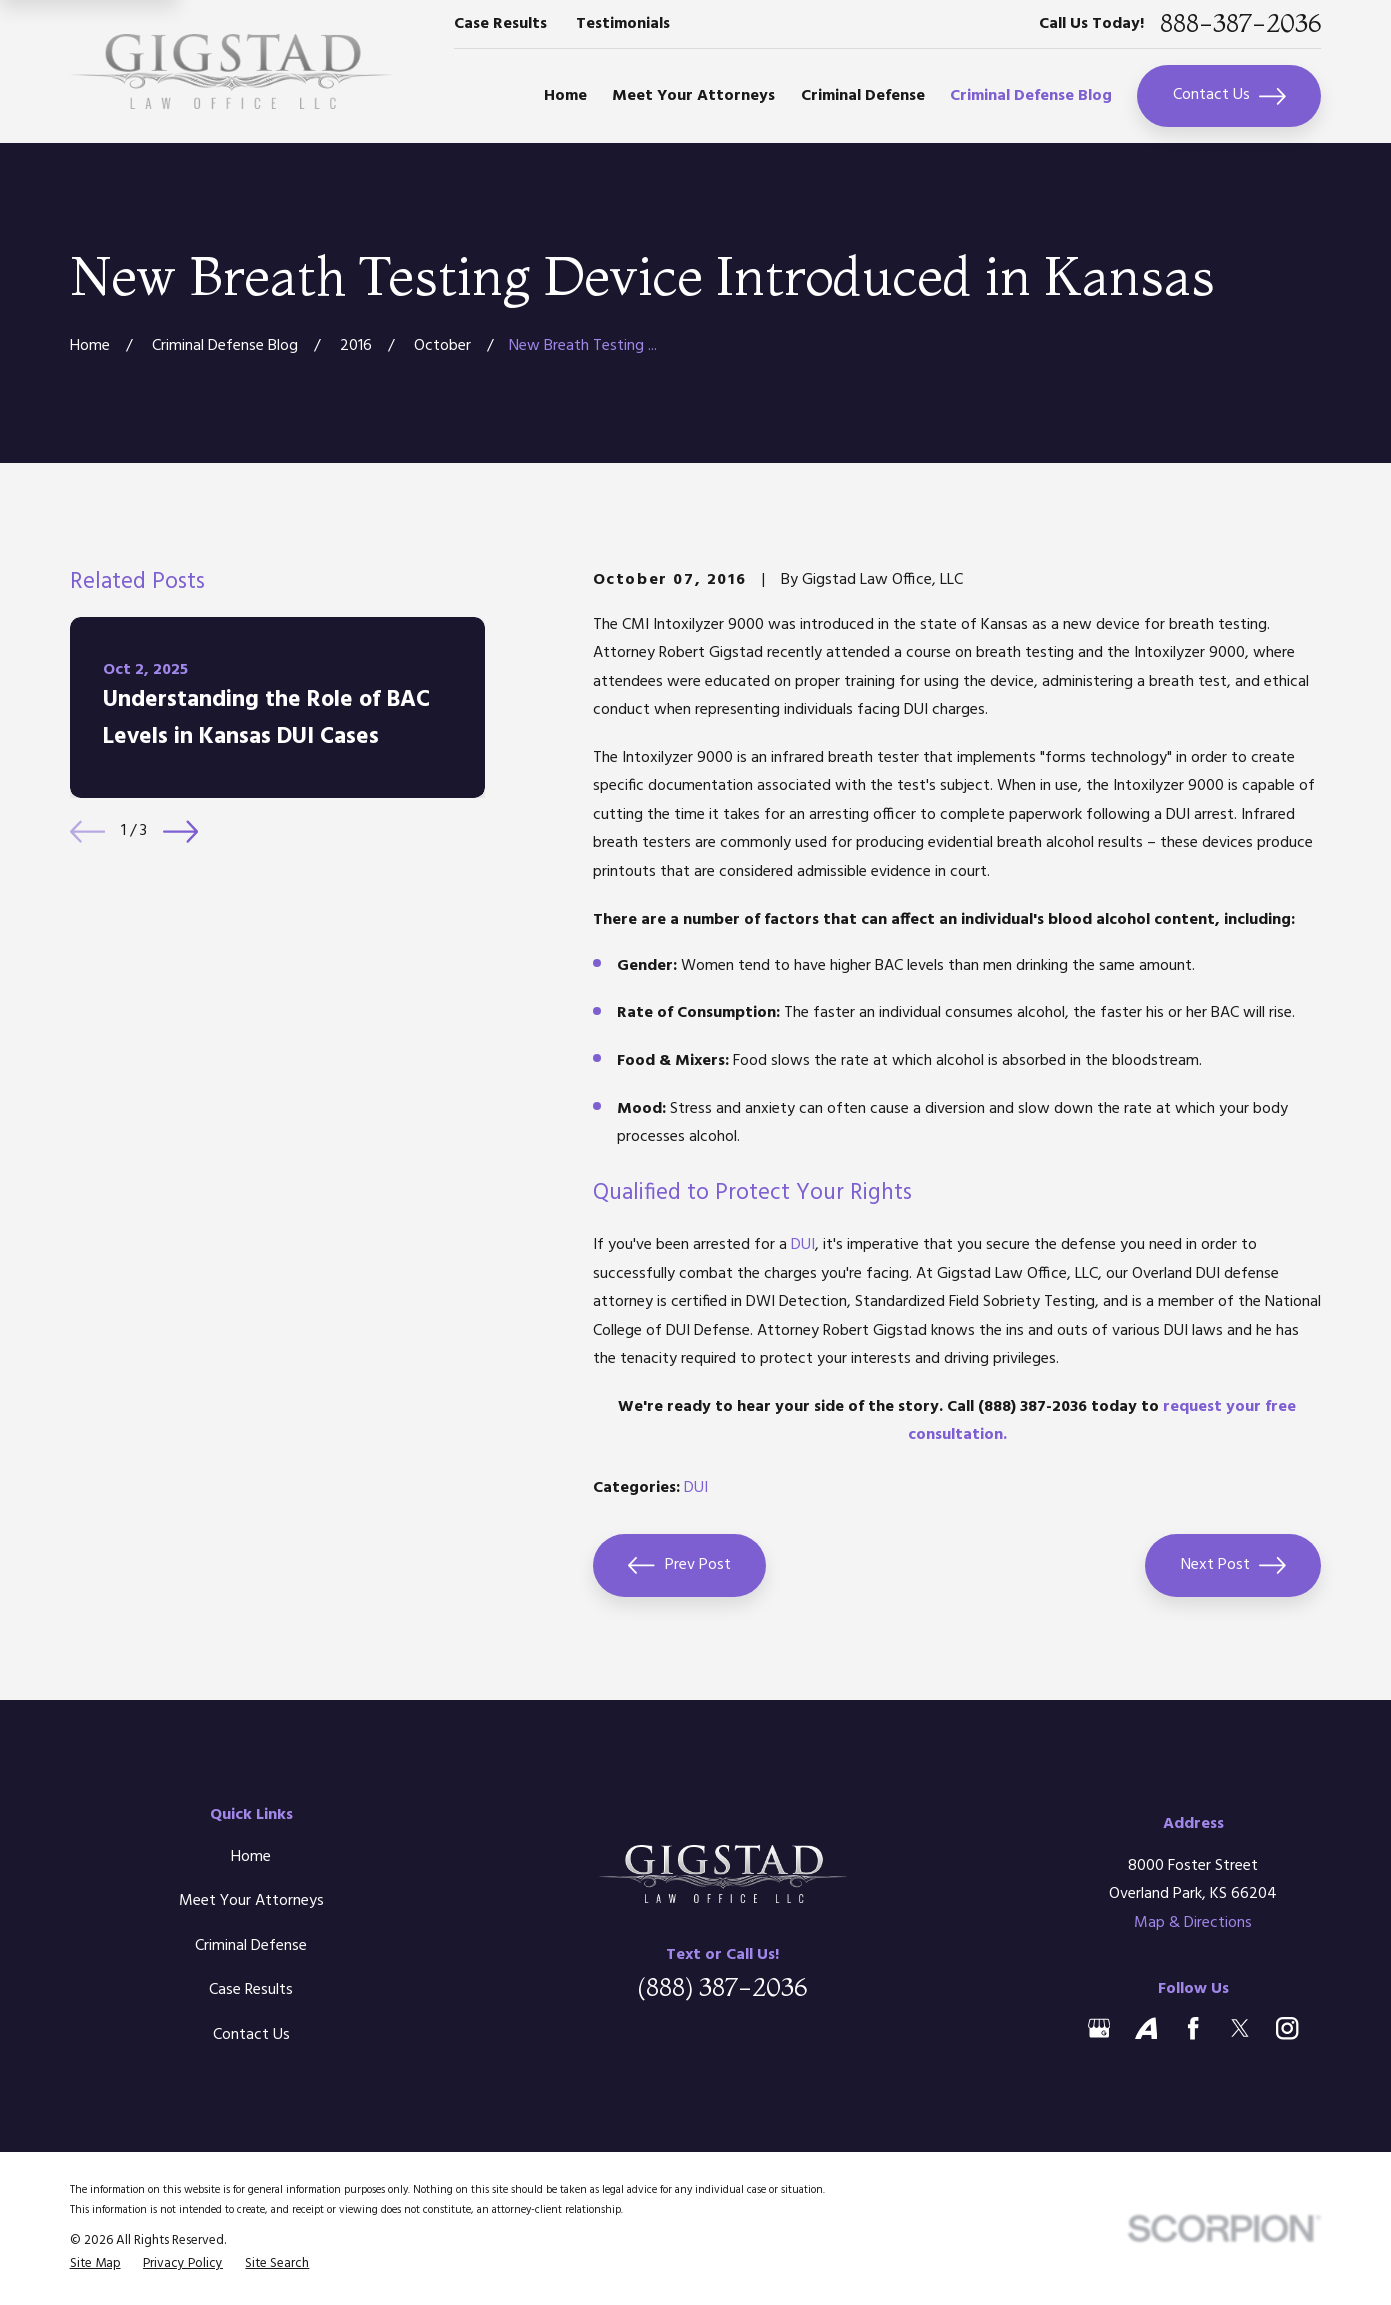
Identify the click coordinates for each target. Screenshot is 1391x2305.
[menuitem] (95, 2264)
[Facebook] (1193, 2028)
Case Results (500, 24)
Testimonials (623, 24)
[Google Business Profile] (1099, 2028)
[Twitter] (1240, 2028)
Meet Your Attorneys (251, 1901)
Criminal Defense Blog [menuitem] (1031, 96)
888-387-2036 (1240, 23)
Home (251, 1857)
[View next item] (180, 831)
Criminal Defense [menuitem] (863, 96)
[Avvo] (1146, 2028)
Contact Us (1229, 95)
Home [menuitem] (565, 96)
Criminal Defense (251, 1946)
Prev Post (679, 1565)
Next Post (1233, 1565)
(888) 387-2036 (722, 1987)
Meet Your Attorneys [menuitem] (693, 96)
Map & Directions (1193, 1923)
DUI (803, 1245)
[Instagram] (1287, 2028)
